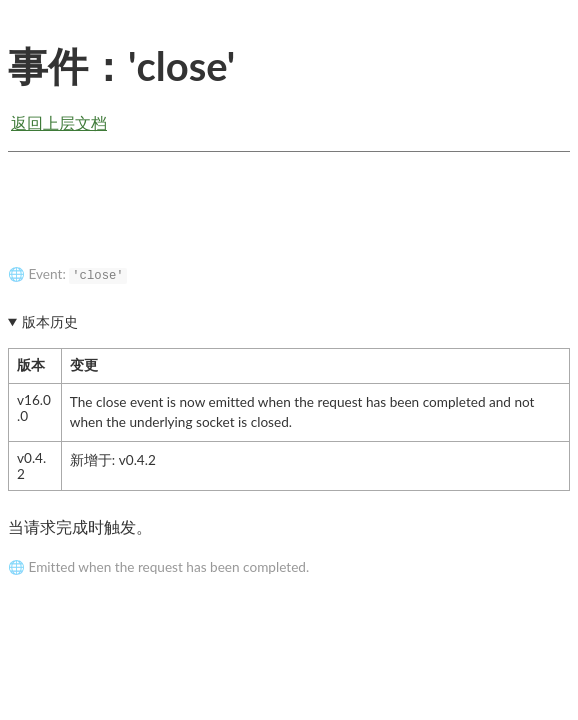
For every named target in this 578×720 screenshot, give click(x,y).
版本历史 (50, 322)
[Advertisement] (289, 224)
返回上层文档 (59, 122)
